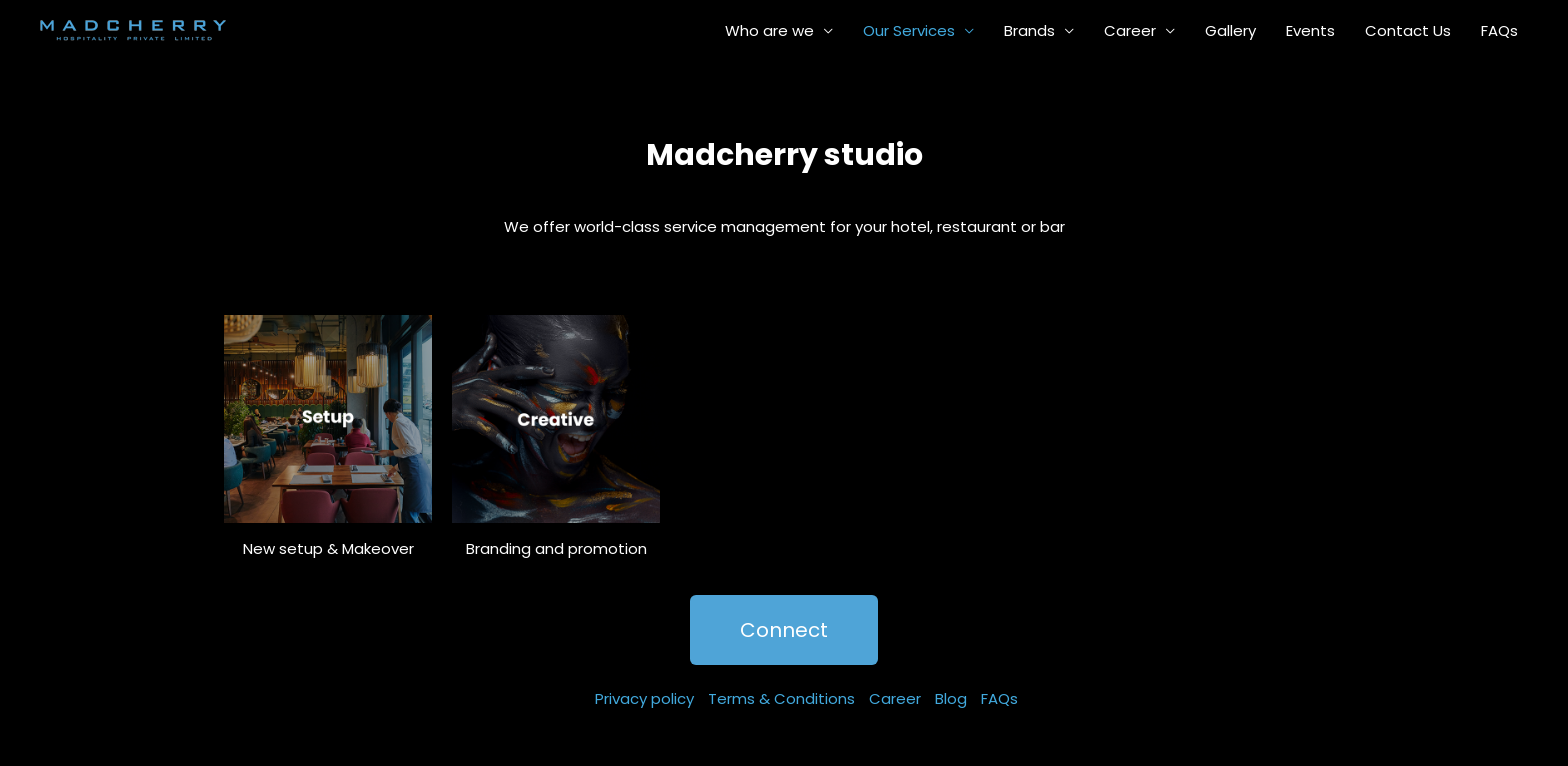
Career (1130, 30)
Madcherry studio (784, 155)
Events (1310, 30)
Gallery (1230, 30)
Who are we (769, 30)
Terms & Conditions (781, 698)
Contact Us (1408, 30)
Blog (951, 698)
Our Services (909, 30)
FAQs (1499, 30)
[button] (784, 630)
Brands (1029, 30)
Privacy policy (644, 698)
